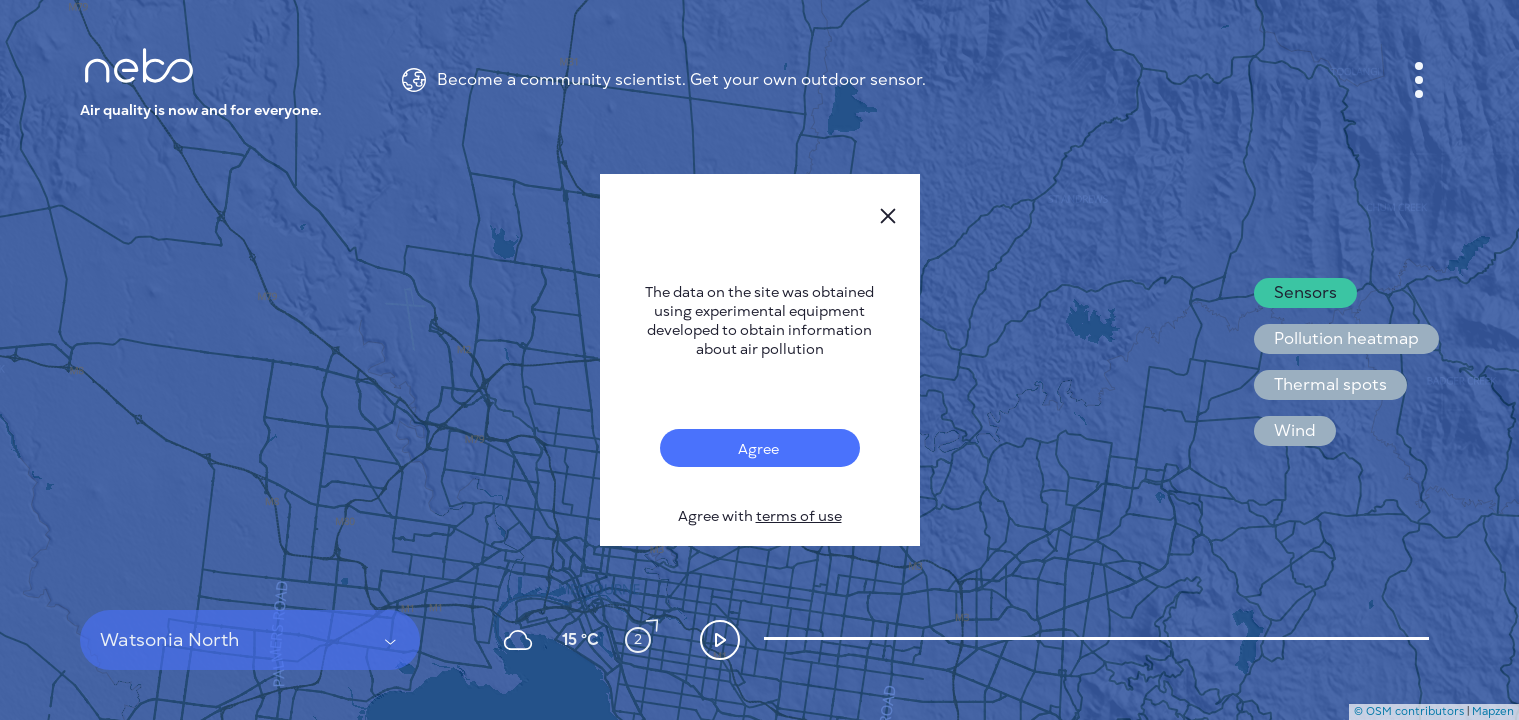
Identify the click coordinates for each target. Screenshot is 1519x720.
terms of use (799, 516)
